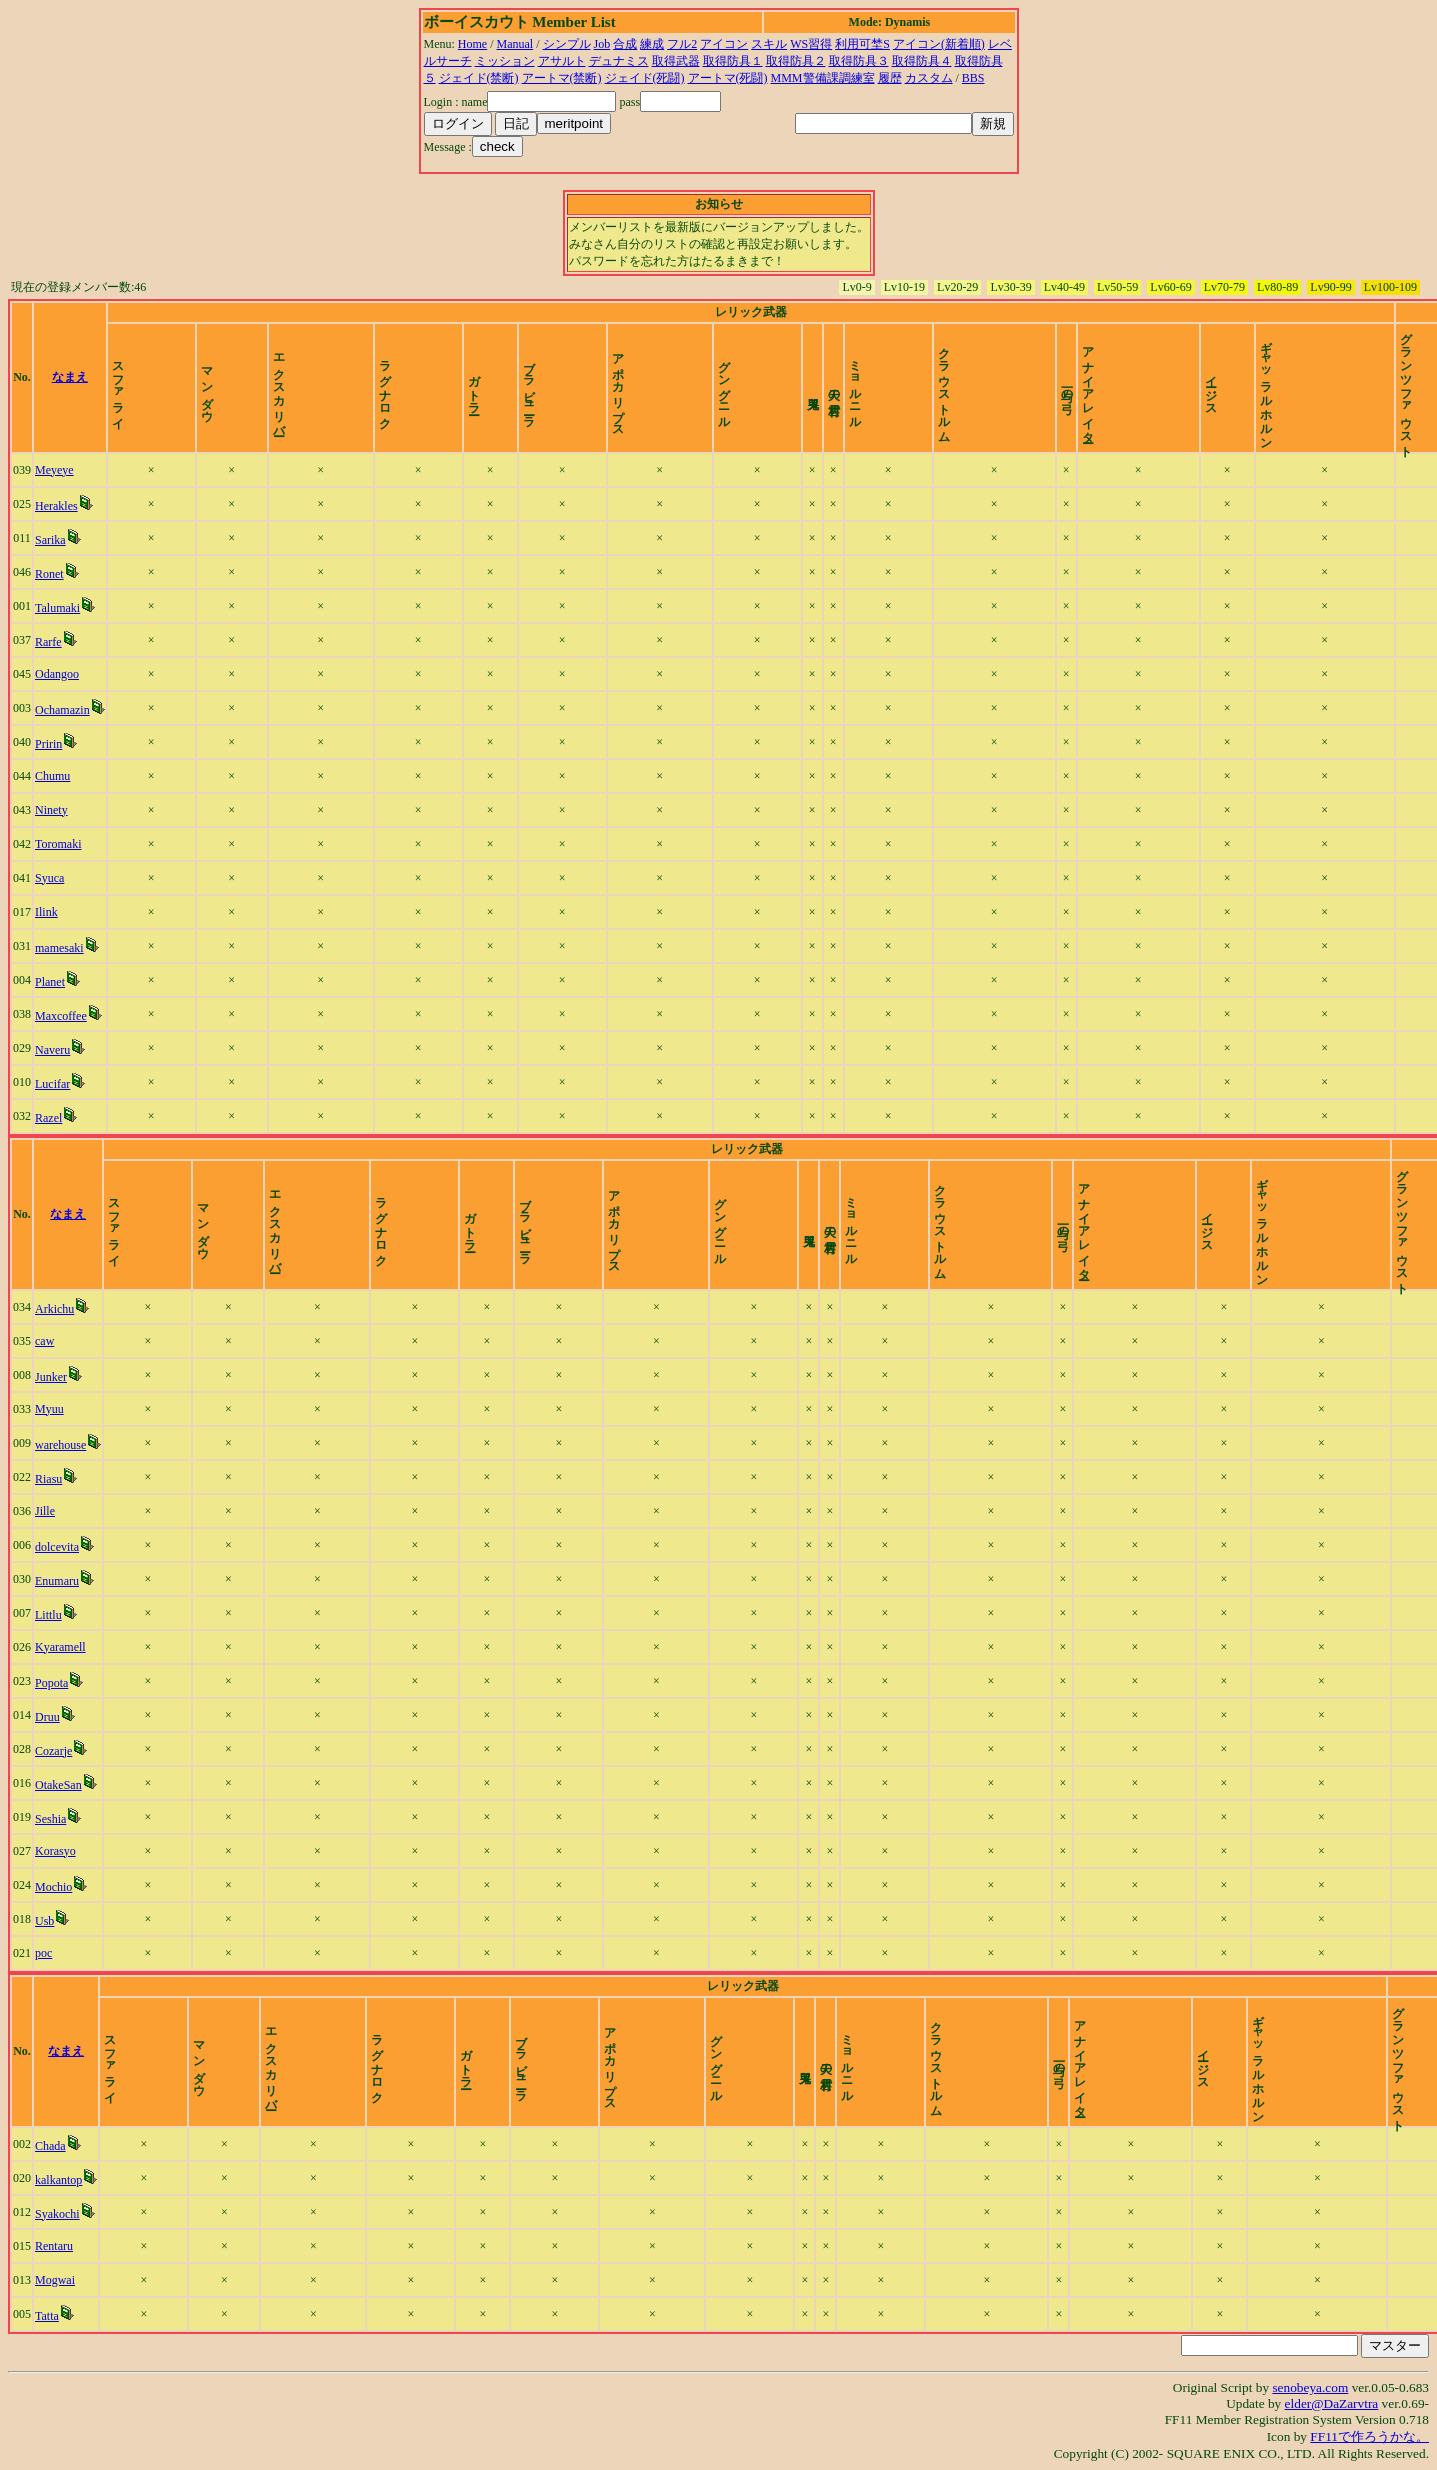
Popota (51, 1683)
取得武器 (676, 61)
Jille (45, 1511)
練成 (652, 44)
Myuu (49, 1409)
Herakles (56, 506)
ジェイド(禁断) (479, 78)
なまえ (70, 377)
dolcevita (57, 1547)
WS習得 (811, 44)
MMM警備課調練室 (823, 78)
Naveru (52, 1050)
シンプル (567, 44)
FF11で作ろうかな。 (1369, 2436)
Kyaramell (60, 1647)
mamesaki (59, 948)
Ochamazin (62, 710)
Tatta (47, 2316)
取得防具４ (922, 61)
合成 (625, 44)
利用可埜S (862, 44)
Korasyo (55, 1851)
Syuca (49, 878)
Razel (48, 1118)
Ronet (49, 574)
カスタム (929, 78)
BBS (973, 78)
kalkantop (58, 2180)
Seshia (50, 1819)
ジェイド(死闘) (645, 78)
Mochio (53, 1887)
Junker (51, 1377)
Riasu (48, 1479)
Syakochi (57, 2214)
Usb (44, 1921)
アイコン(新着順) (939, 44)
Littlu (48, 1615)
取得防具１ (733, 61)
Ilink (46, 912)
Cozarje (53, 1751)
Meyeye (54, 470)
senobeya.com (1310, 2387)
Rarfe (48, 642)
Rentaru (54, 2246)
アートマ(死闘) (728, 78)
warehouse (60, 1445)
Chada (50, 2146)
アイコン (724, 44)
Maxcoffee (61, 1016)
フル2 (682, 44)
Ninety (51, 810)
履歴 (890, 78)
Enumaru (57, 1581)
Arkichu (54, 1309)
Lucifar (52, 1084)
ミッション (505, 61)
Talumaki (57, 608)
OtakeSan (58, 1785)
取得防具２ (796, 61)
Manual (515, 44)
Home (472, 44)
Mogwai (55, 2280)
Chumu (52, 776)
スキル (769, 44)
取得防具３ (859, 61)
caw (44, 1341)
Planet (50, 982)
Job (602, 44)
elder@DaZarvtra (1332, 2403)
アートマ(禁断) (562, 78)
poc (43, 1953)
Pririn (48, 744)
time (1411, 377)
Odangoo (57, 674)
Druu (47, 1717)
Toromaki (58, 844)
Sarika (50, 540)
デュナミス (619, 61)
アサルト (562, 61)
